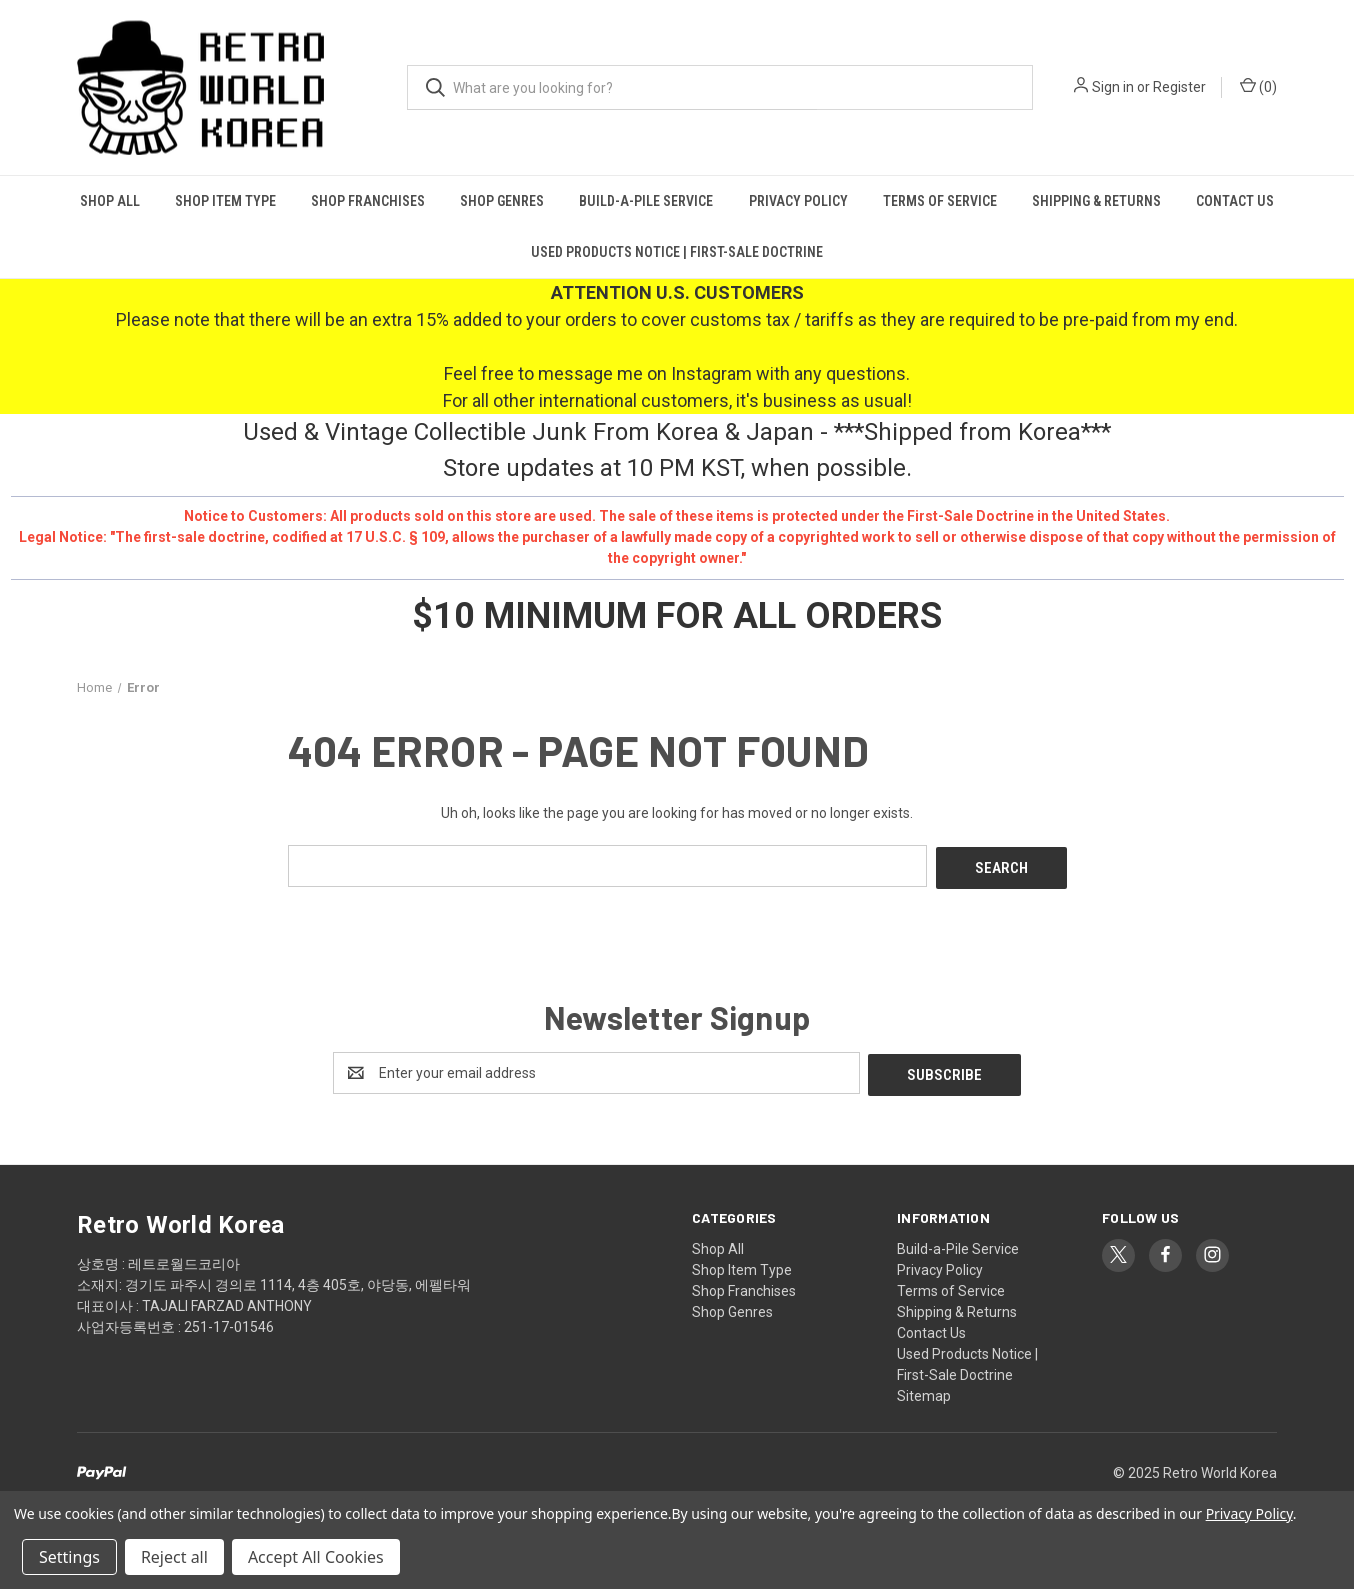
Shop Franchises (368, 201)
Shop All (110, 201)
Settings (69, 1557)
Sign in (1113, 87)
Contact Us (1235, 201)
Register (1179, 87)
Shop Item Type (225, 201)
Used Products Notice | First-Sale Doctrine (677, 252)
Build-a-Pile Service (646, 201)
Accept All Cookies (316, 1557)
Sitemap (924, 1391)
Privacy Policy (798, 201)
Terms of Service (940, 201)
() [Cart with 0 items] (1258, 86)
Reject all (174, 1557)
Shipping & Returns (1096, 201)
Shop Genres (502, 201)
